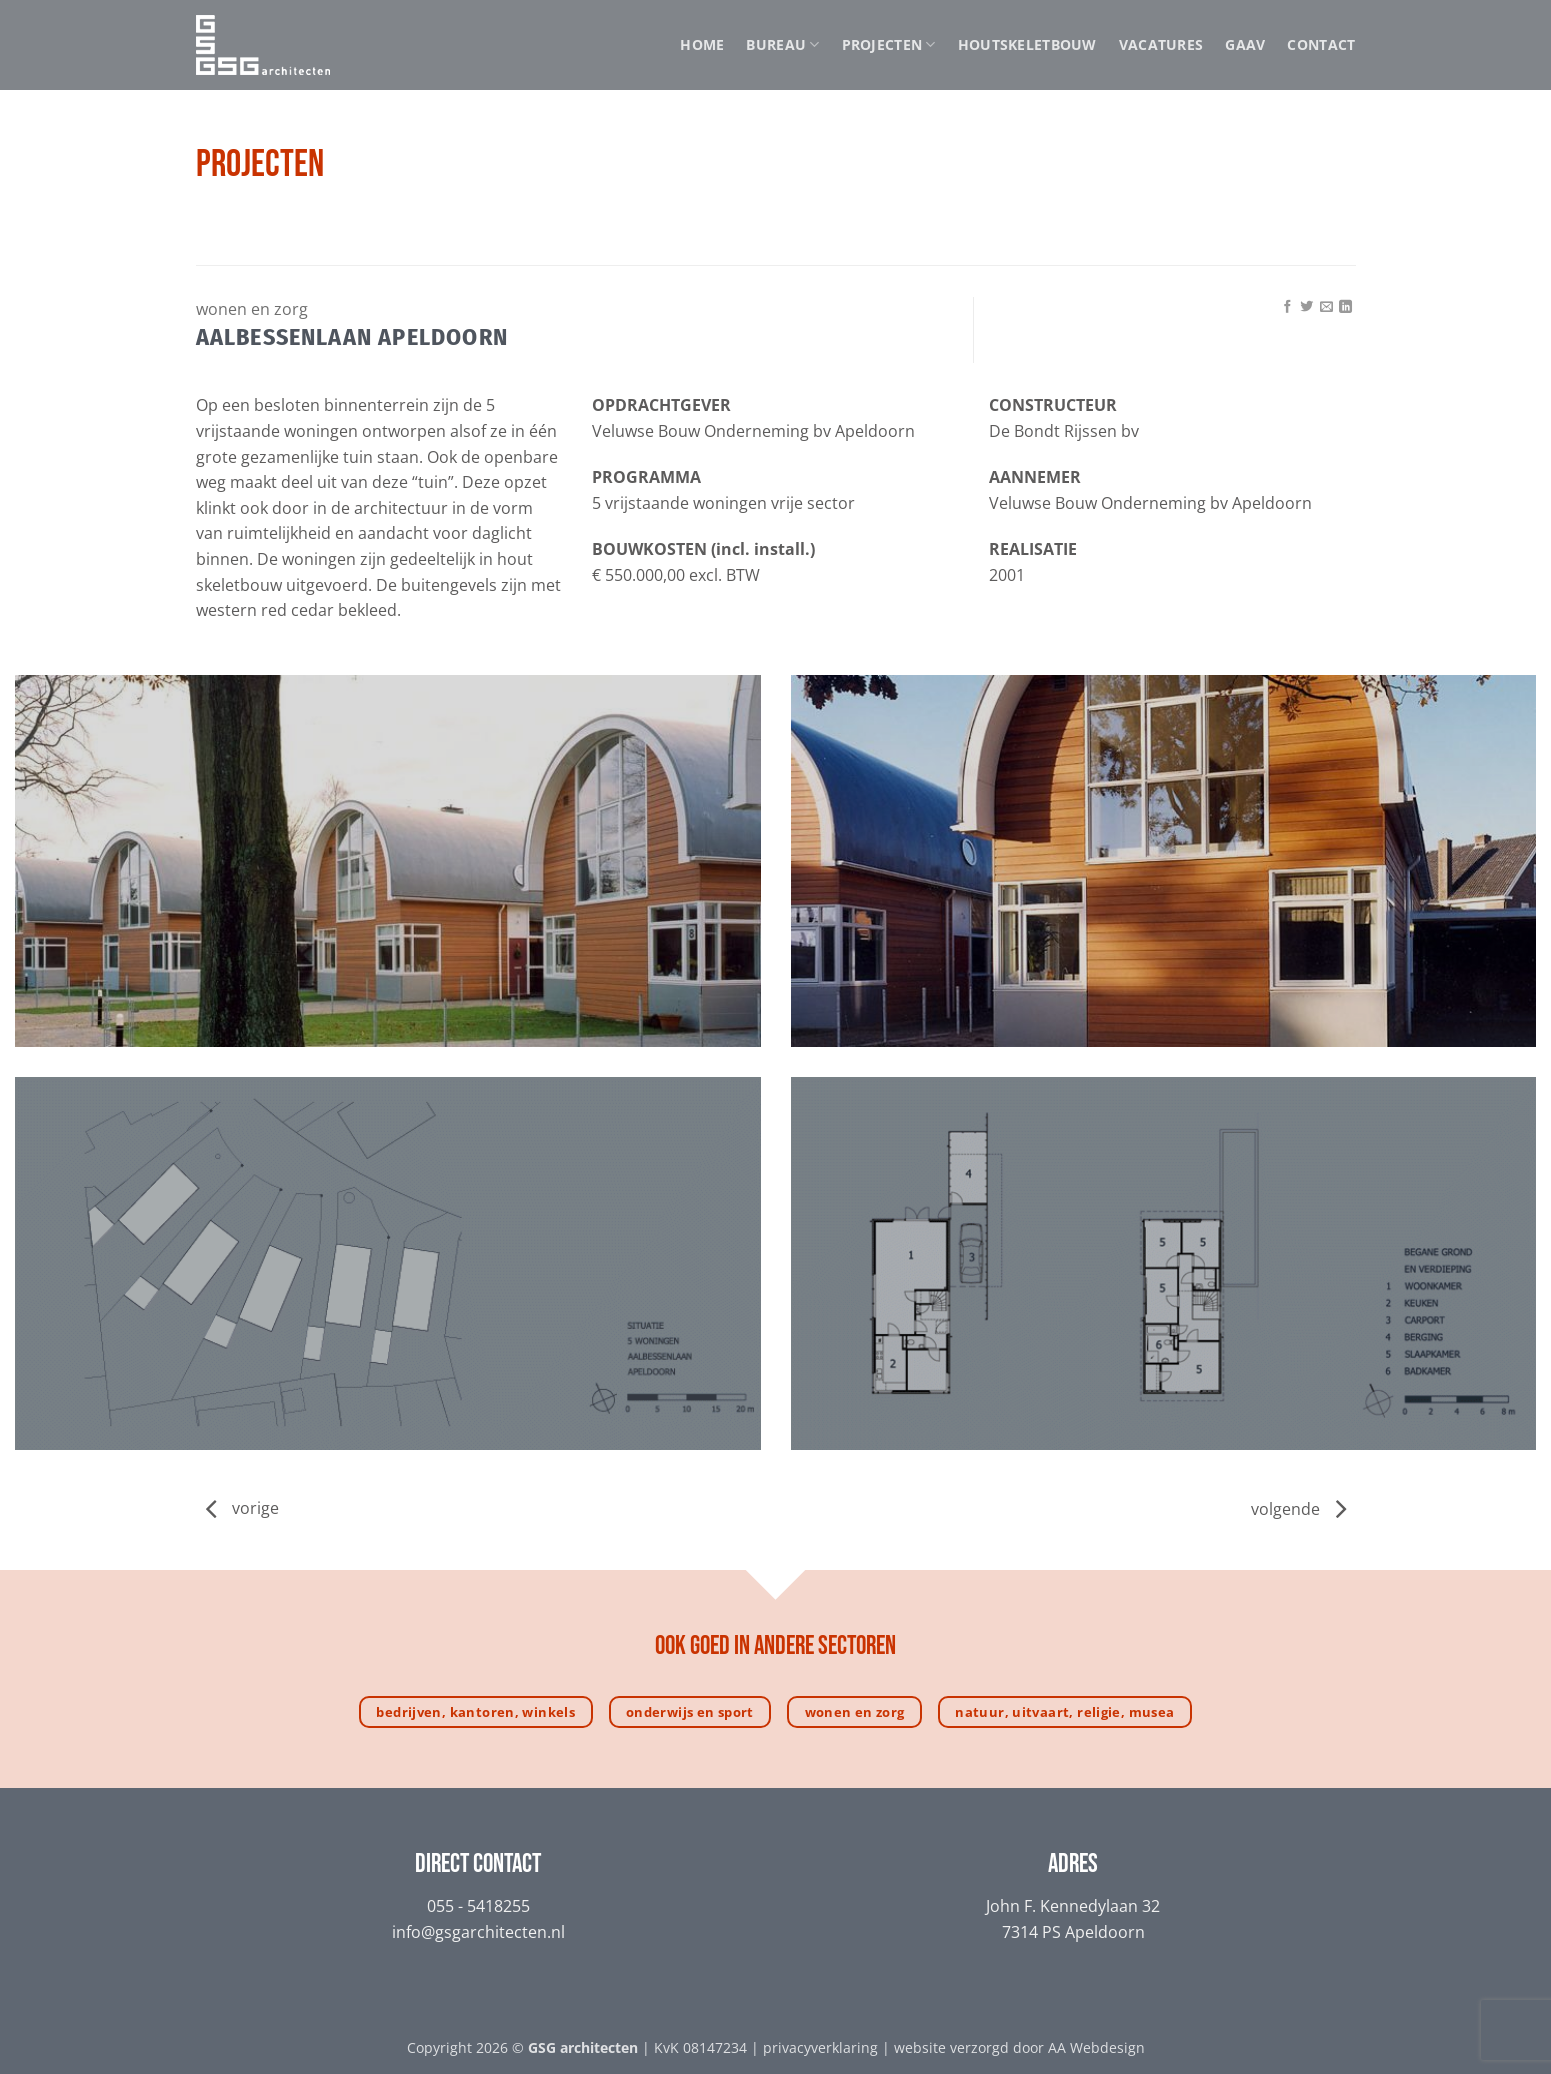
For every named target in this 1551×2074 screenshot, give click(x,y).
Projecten (889, 45)
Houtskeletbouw (1027, 44)
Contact (1321, 44)
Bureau (782, 45)
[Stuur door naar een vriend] (1326, 307)
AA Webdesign (1096, 2047)
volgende (1298, 1509)
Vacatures (1161, 44)
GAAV (1245, 44)
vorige (255, 1509)
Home (702, 44)
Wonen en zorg (252, 309)
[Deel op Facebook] (1287, 307)
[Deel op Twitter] (1306, 307)
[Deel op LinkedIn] (1345, 307)
